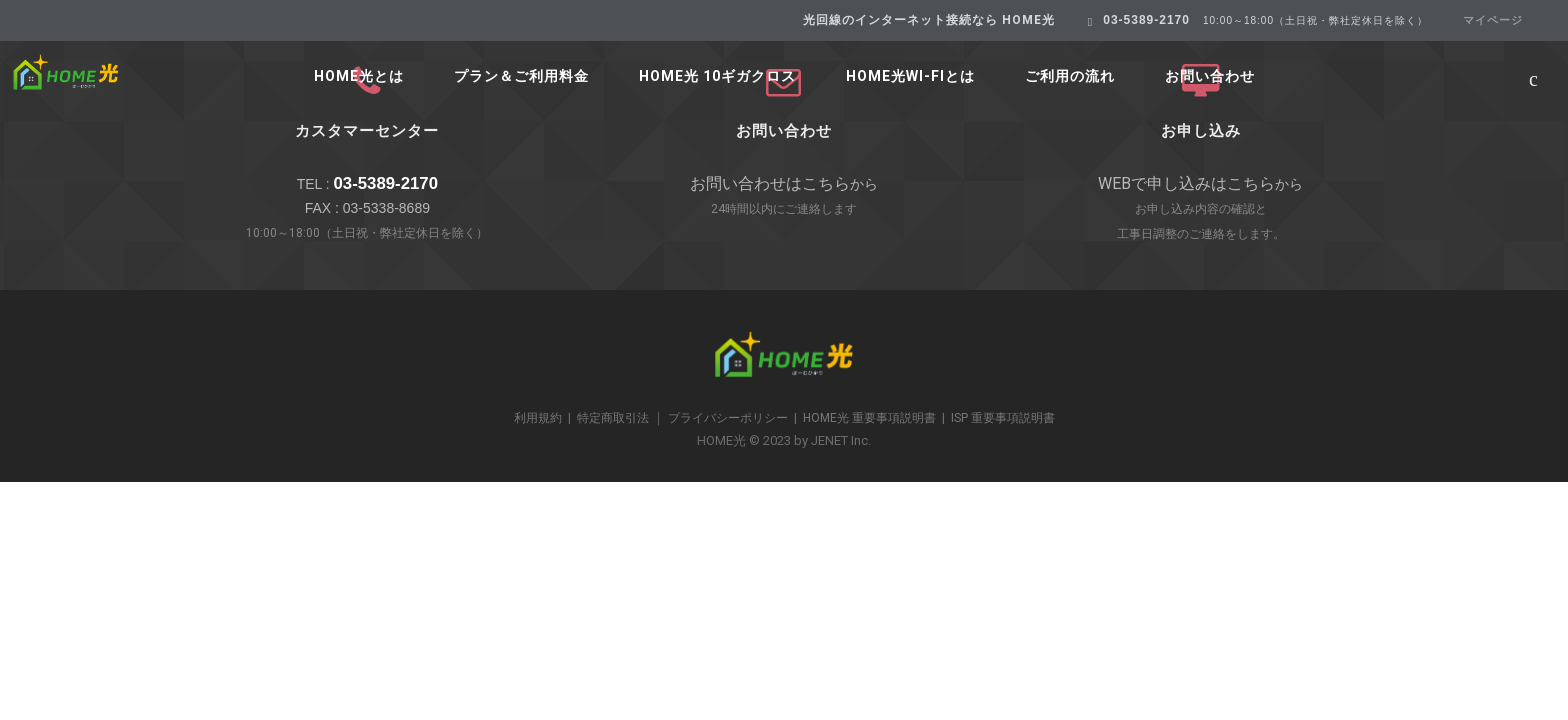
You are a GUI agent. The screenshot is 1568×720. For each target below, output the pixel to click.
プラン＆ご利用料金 (521, 76)
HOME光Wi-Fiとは (910, 76)
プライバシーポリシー (728, 418)
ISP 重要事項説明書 (1003, 418)
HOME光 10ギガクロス (717, 76)
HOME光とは (359, 76)
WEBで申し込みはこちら (1186, 183)
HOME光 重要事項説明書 (869, 418)
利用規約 (538, 418)
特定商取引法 (613, 418)
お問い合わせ (1210, 76)
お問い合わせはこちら (770, 183)
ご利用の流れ (1070, 76)
